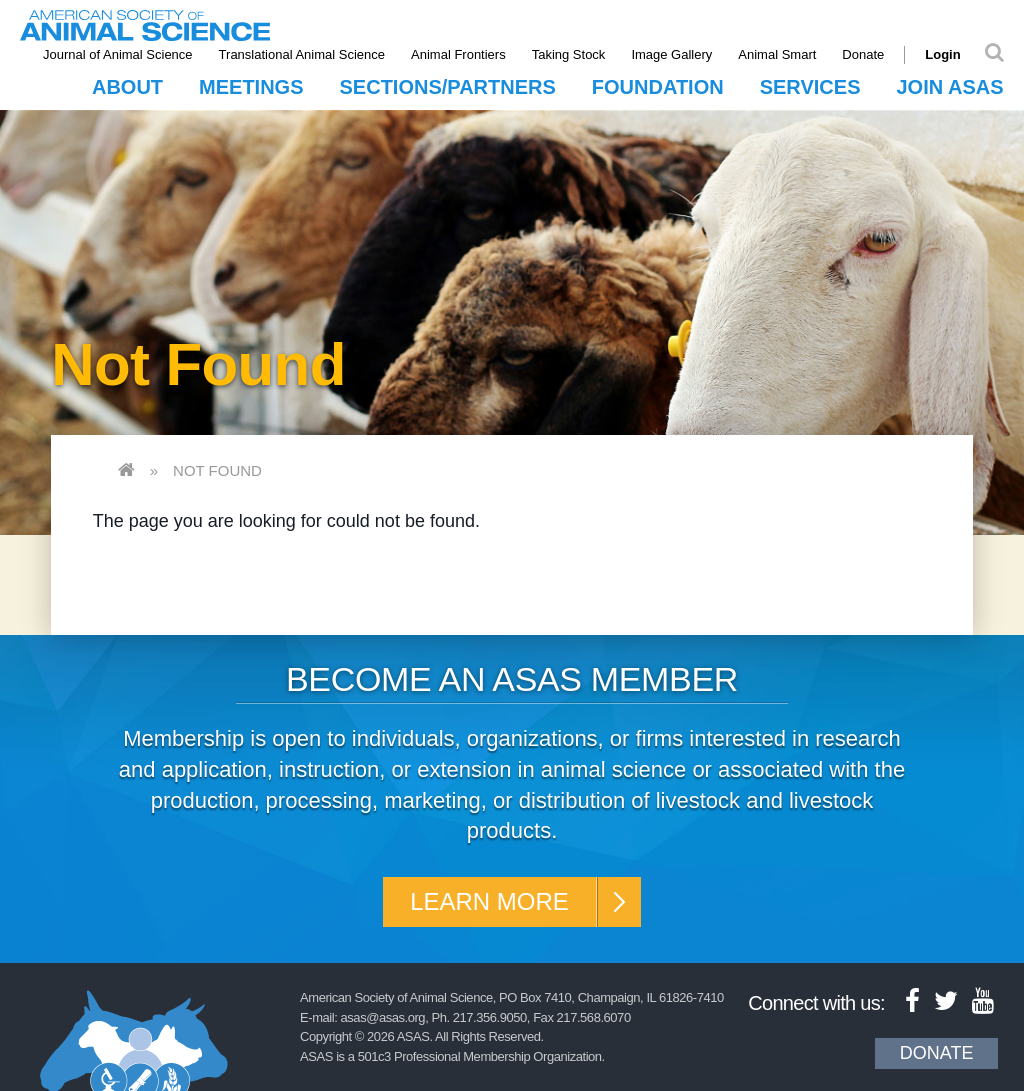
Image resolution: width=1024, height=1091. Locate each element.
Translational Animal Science (302, 54)
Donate (863, 54)
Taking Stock (569, 54)
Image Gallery (671, 54)
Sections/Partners (448, 87)
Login (942, 54)
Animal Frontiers (458, 54)
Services (810, 87)
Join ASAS (949, 87)
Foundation (658, 87)
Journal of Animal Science (118, 54)
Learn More (489, 901)
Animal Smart (777, 54)
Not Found (217, 470)
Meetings (251, 87)
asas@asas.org (383, 1017)
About (127, 87)
